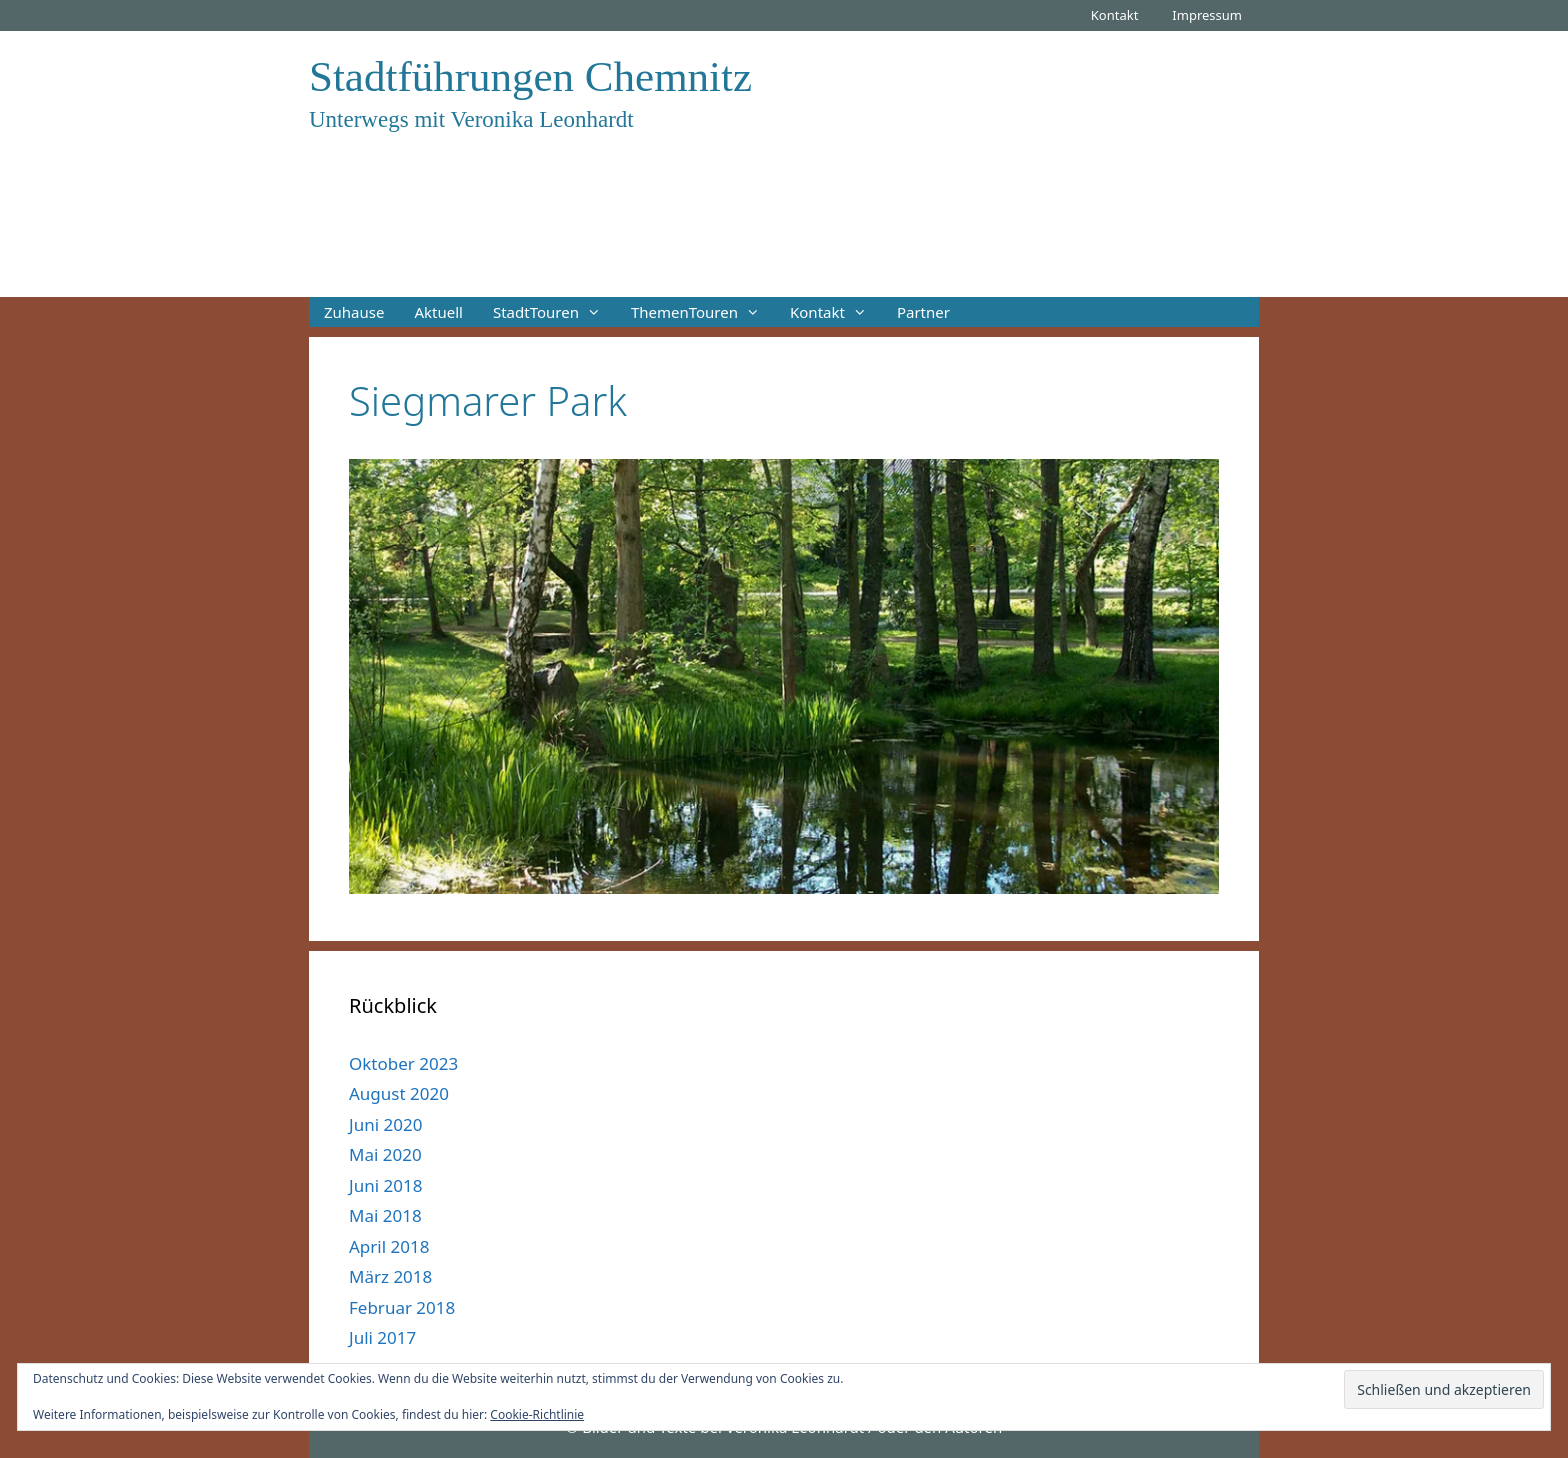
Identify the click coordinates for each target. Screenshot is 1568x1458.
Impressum (1207, 15)
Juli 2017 (382, 1337)
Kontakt (1115, 15)
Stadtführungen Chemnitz (530, 76)
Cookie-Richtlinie (537, 1414)
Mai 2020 (385, 1154)
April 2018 (389, 1246)
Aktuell (438, 312)
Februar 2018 (402, 1307)
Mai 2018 (385, 1215)
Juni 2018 (385, 1185)
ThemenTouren (703, 312)
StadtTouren (554, 312)
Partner (923, 312)
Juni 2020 (385, 1124)
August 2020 (399, 1093)
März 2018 (390, 1276)
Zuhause (354, 312)
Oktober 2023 (403, 1063)
